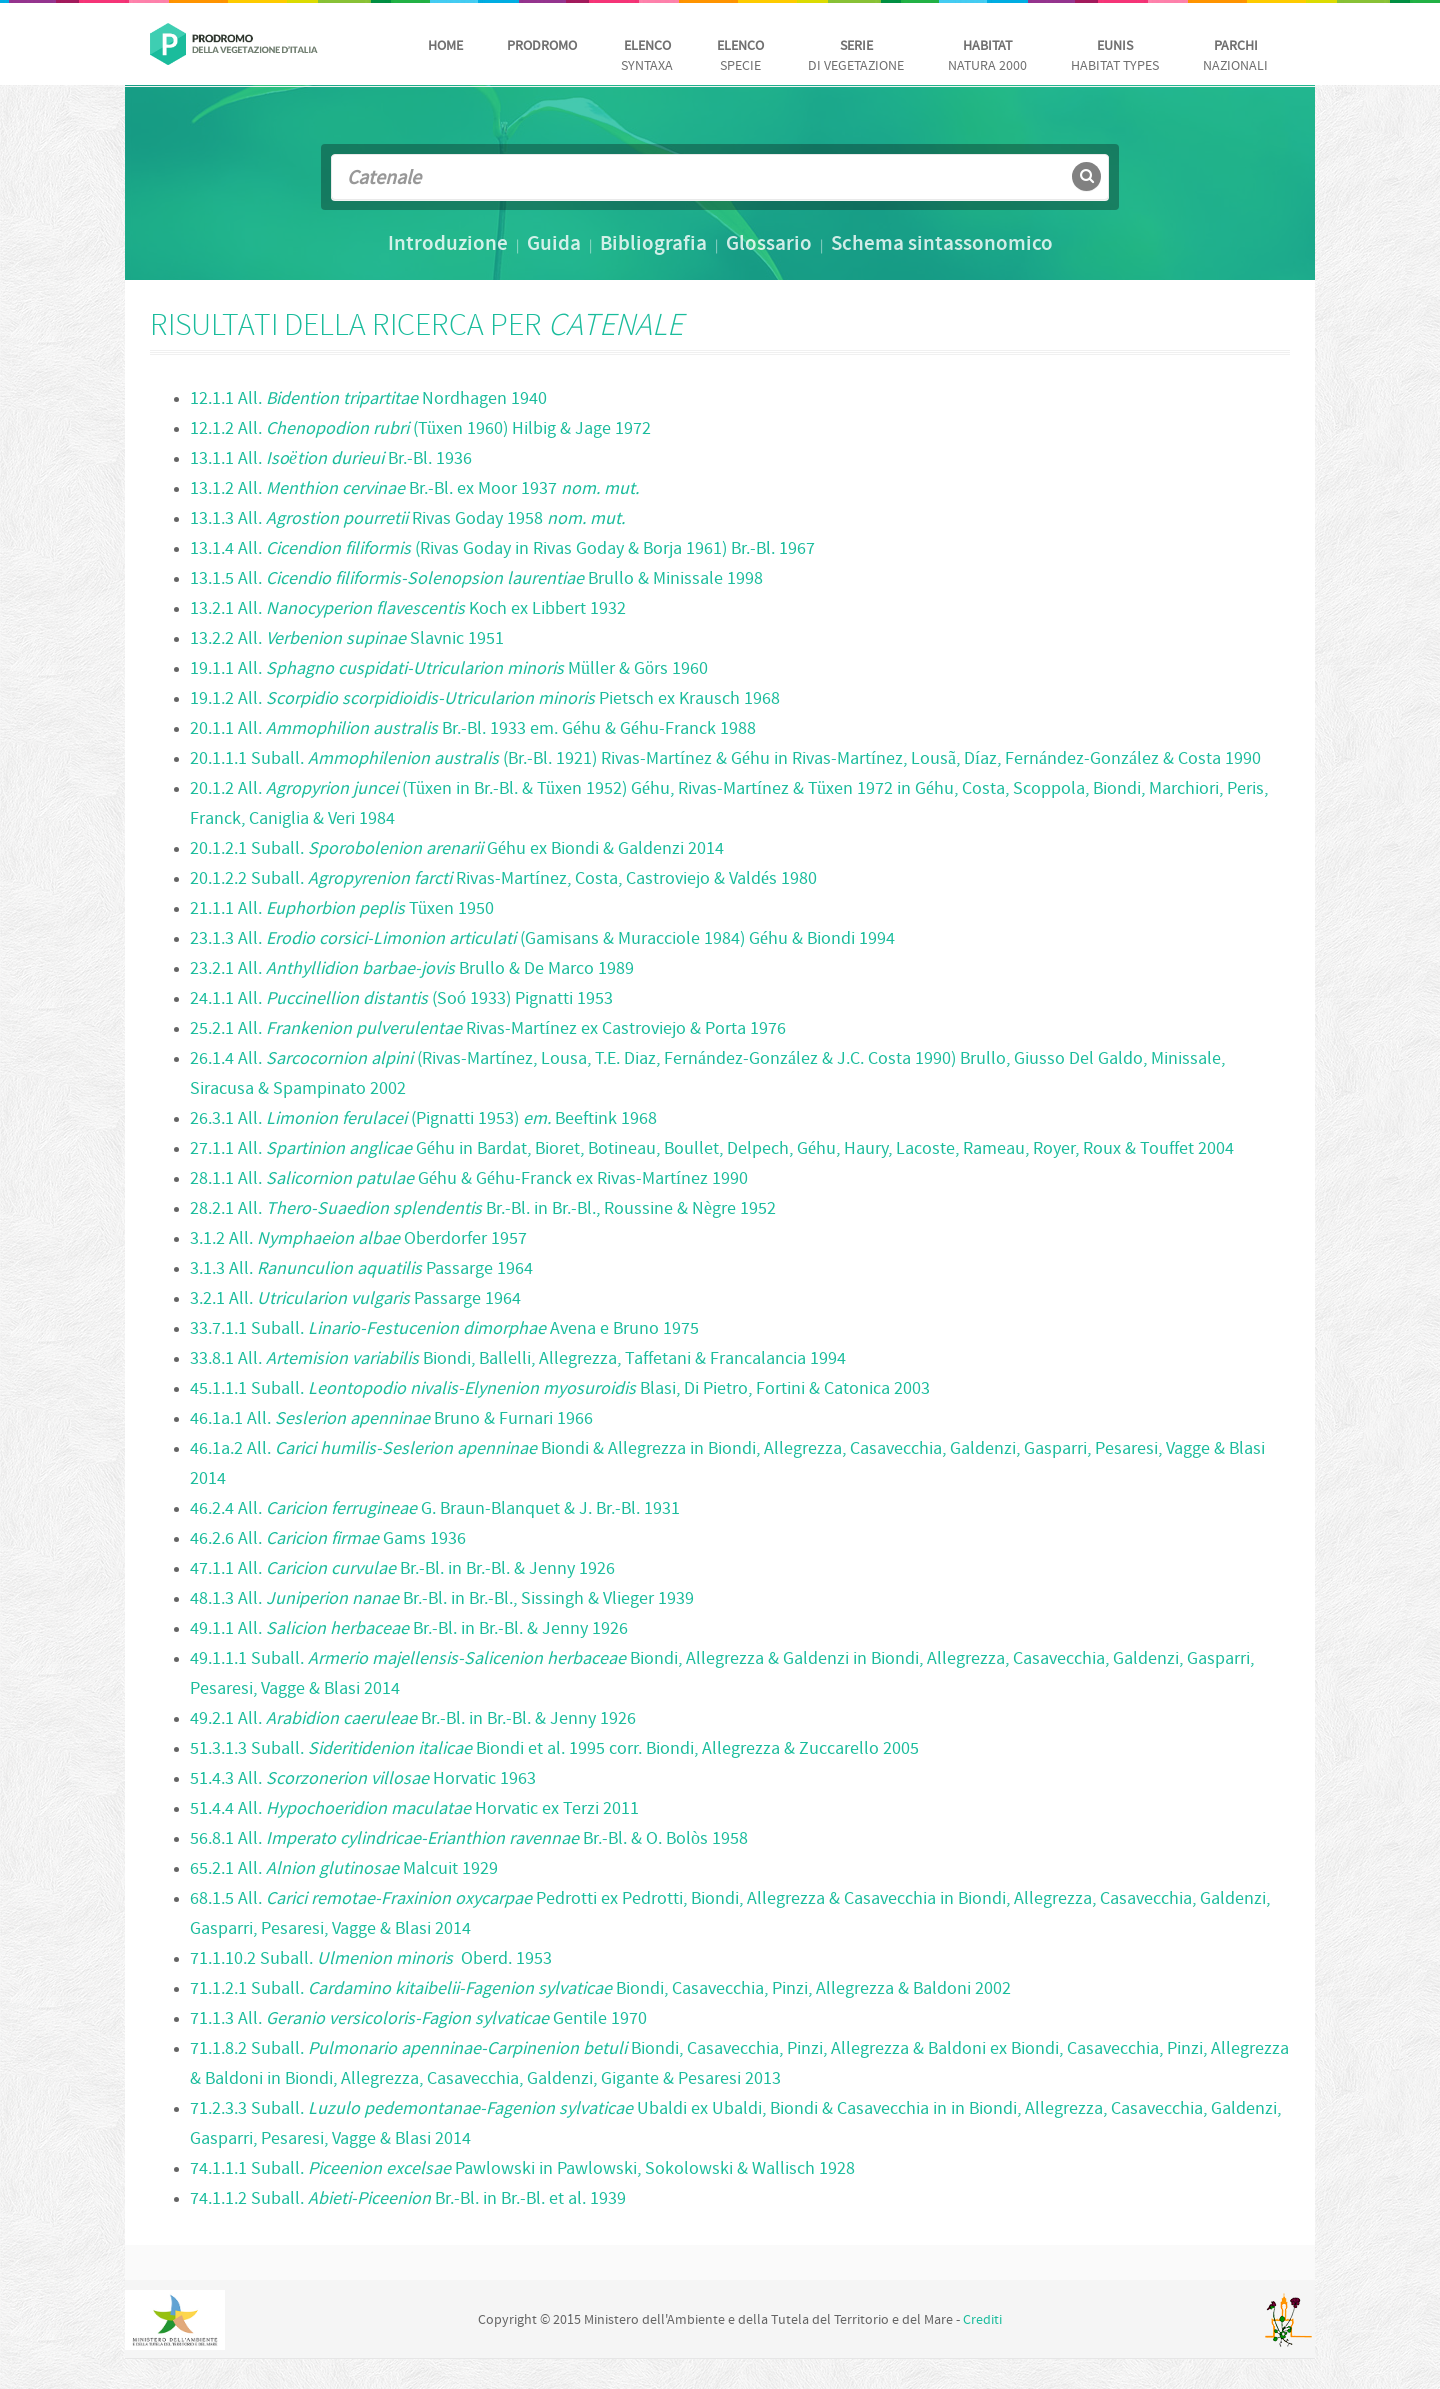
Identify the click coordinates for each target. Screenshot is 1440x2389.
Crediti (982, 2320)
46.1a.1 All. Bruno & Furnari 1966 (391, 1419)
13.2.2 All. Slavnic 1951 (347, 639)
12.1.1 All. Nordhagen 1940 (368, 399)
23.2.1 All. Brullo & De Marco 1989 (412, 969)
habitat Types (1115, 56)
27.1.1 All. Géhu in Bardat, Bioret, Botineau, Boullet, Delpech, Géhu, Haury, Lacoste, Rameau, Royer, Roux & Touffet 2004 (712, 1149)
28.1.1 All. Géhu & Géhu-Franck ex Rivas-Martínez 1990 (469, 1179)
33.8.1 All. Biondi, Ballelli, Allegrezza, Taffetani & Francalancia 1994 (518, 1359)
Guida (554, 245)
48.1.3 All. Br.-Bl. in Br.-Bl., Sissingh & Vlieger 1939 (442, 1599)
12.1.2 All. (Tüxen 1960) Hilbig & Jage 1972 (420, 429)
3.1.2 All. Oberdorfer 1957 (358, 1239)
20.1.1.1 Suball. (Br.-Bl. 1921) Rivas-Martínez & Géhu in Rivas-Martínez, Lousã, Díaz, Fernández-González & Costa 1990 (725, 759)
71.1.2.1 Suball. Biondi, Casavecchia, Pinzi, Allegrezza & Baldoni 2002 (600, 1989)
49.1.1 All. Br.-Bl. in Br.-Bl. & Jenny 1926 (409, 1629)
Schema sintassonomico (942, 245)
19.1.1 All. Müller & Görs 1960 (449, 669)
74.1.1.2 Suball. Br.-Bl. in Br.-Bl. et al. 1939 (408, 2199)
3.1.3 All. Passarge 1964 (361, 1269)
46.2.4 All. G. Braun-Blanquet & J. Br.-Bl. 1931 (435, 1509)
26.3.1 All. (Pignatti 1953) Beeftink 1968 (423, 1119)
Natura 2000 (987, 56)
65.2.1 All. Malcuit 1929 (344, 1869)
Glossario (769, 245)
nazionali (1235, 56)
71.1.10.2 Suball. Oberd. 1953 (371, 1959)
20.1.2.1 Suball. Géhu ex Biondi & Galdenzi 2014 (457, 849)
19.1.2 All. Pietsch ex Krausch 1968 (485, 699)
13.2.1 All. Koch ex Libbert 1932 (408, 609)
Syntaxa (647, 56)
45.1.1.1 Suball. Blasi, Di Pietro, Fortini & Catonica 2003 (560, 1389)
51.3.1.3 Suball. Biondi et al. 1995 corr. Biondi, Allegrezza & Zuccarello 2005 (554, 1749)
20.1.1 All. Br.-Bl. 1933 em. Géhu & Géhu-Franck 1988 (473, 729)
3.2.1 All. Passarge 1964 (355, 1299)
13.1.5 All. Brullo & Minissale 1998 (476, 579)
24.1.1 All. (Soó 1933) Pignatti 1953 (401, 999)
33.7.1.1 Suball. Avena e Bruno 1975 (444, 1329)
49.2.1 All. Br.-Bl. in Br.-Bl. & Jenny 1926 (413, 1719)
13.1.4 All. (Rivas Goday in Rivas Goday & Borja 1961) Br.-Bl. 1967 (502, 549)
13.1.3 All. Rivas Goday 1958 (407, 519)
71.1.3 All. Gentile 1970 (418, 2019)
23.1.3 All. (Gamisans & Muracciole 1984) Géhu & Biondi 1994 (542, 939)
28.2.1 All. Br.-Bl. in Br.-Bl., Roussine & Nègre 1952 (483, 1209)
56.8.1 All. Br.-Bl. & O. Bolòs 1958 (469, 1839)
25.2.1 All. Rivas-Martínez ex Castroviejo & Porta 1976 (488, 1029)
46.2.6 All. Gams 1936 (328, 1539)
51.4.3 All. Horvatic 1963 (363, 1779)
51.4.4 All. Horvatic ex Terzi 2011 (414, 1809)
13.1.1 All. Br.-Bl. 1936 (331, 459)
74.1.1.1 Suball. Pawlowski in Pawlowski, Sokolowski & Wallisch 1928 (522, 2169)
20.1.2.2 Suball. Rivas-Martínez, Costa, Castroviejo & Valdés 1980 (503, 879)
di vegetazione (856, 56)
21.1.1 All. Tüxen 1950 (342, 909)
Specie (740, 56)
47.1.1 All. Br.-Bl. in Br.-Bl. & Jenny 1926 (402, 1569)
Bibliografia (653, 245)
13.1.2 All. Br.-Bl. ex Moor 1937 (414, 489)
